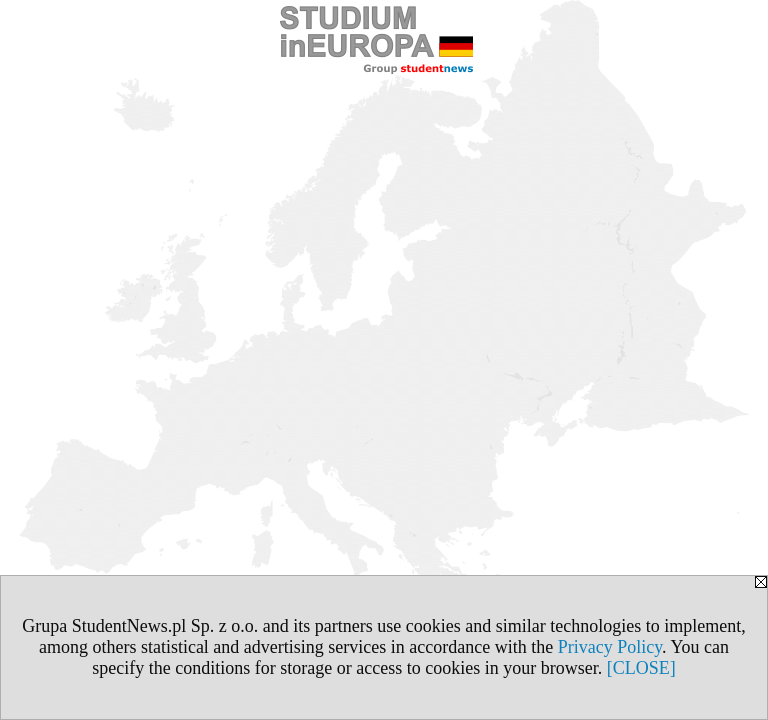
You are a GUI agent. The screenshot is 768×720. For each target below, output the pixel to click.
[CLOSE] (641, 668)
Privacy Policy (610, 647)
